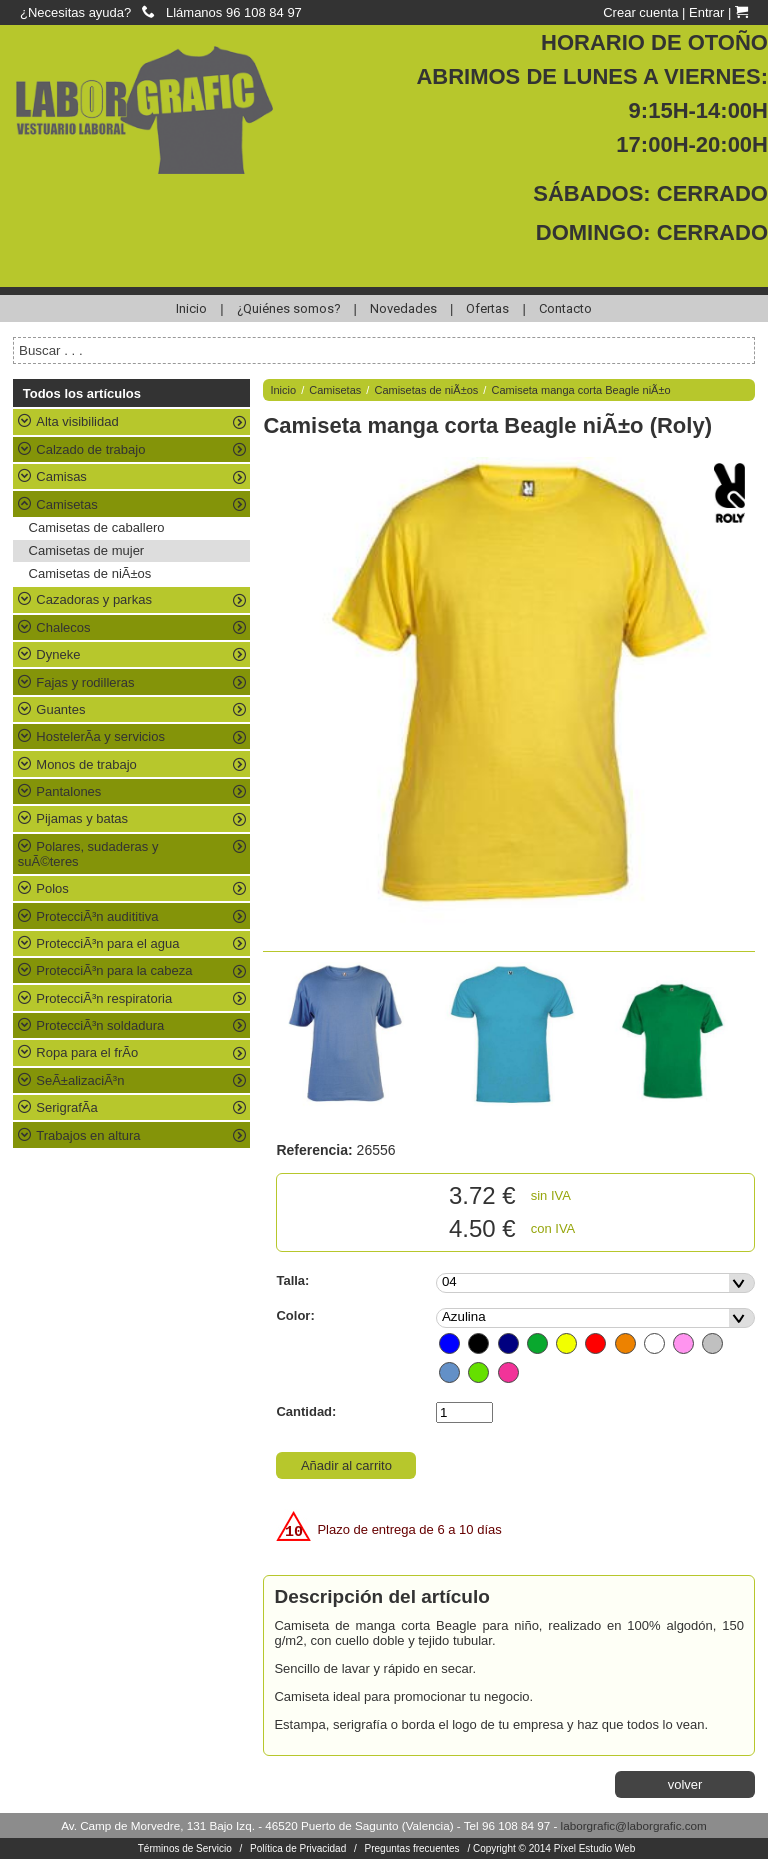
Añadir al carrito (346, 1465)
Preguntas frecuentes (412, 1848)
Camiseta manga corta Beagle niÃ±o (580, 390)
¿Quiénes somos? (289, 308)
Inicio (191, 308)
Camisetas (335, 390)
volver (685, 1784)
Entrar (706, 12)
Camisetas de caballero (97, 527)
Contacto (565, 308)
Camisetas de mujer (87, 550)
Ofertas (487, 308)
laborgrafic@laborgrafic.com (634, 1825)
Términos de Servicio (185, 1848)
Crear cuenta (640, 12)
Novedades (403, 308)
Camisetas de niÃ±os (90, 573)
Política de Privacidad (298, 1848)
